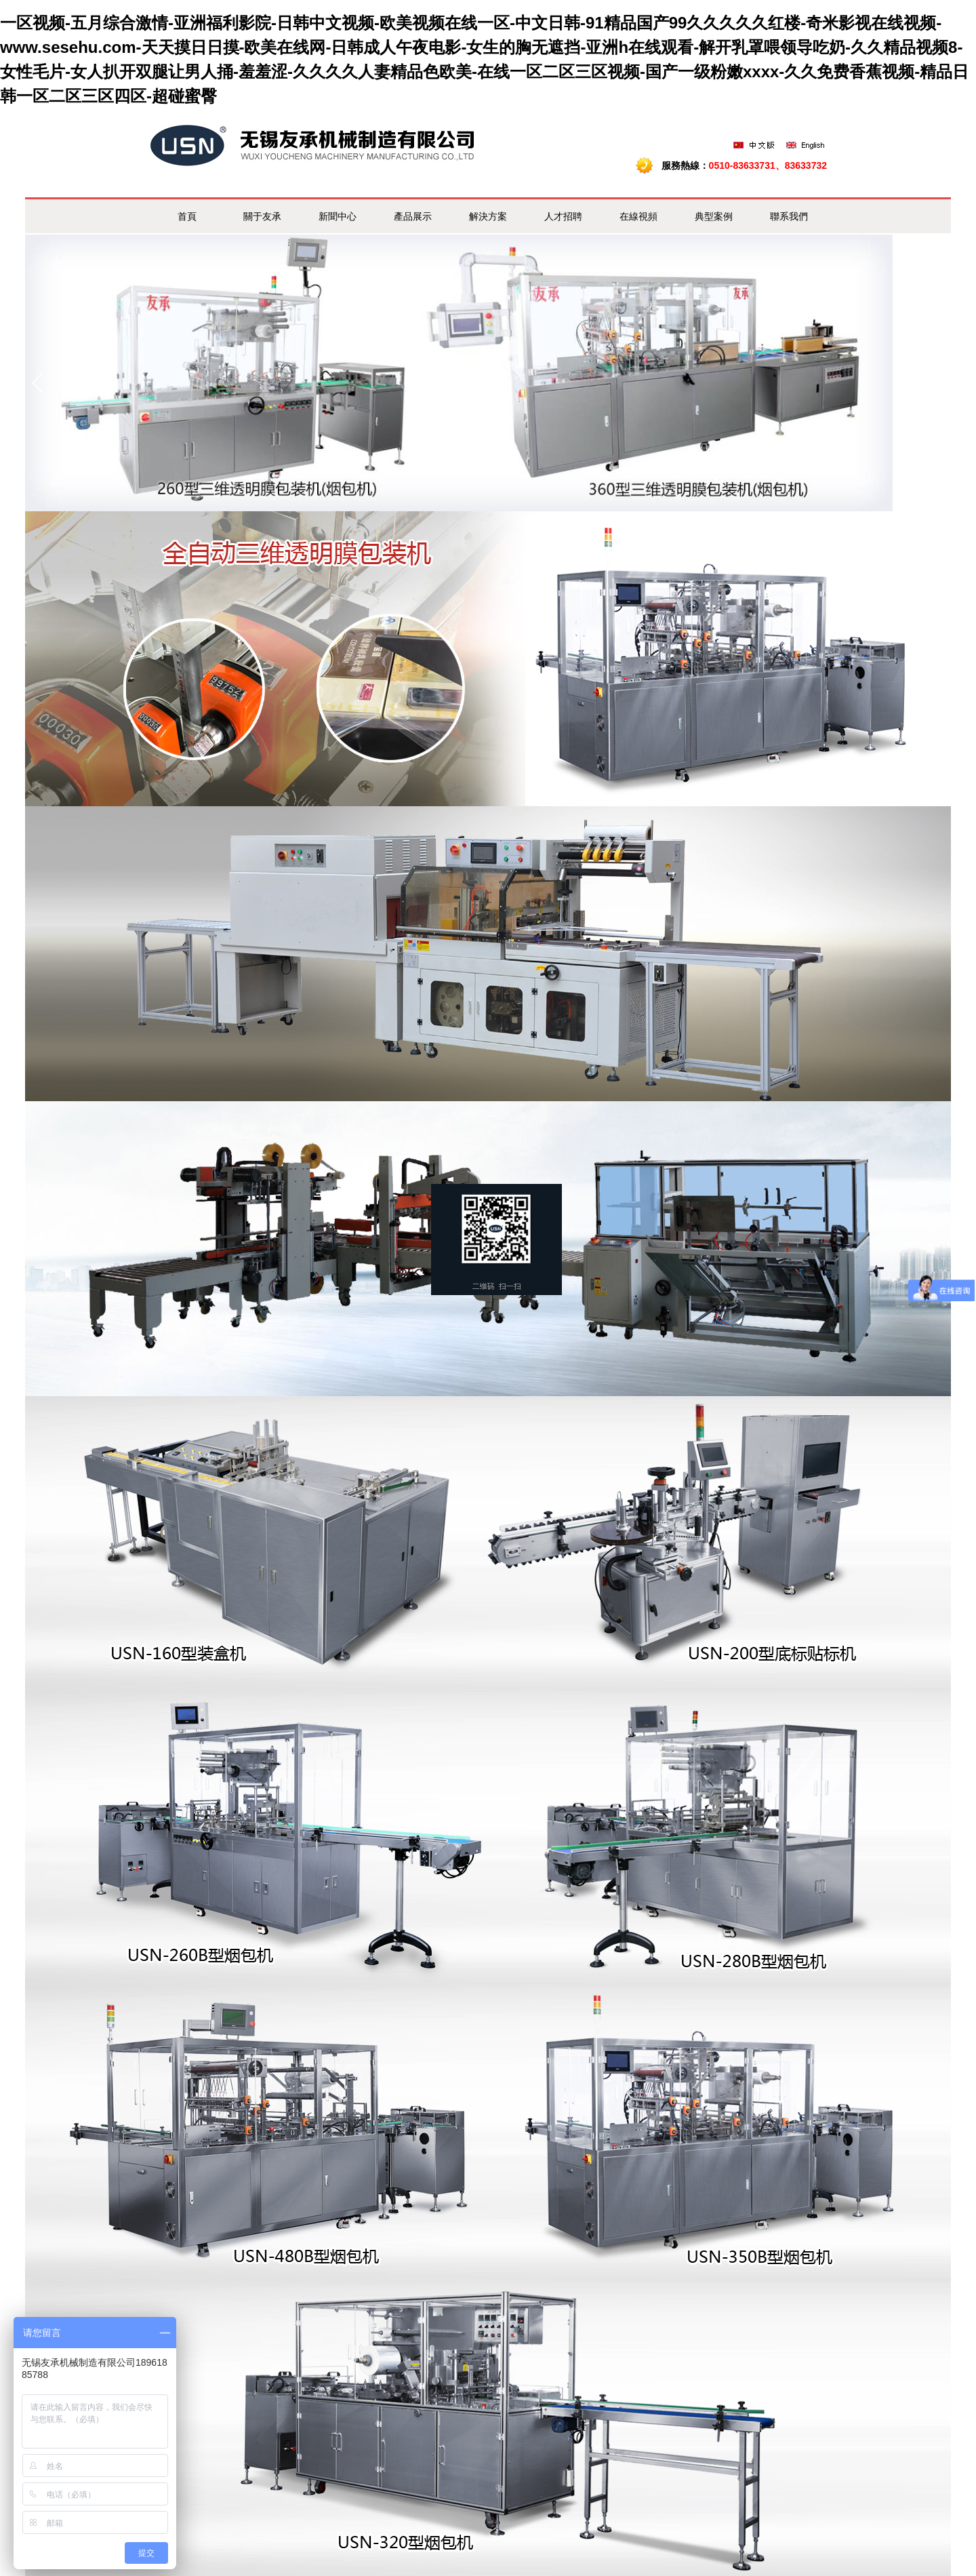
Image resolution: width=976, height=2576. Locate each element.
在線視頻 (638, 216)
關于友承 (262, 216)
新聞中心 (338, 216)
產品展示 (413, 216)
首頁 (187, 216)
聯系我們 (789, 216)
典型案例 (714, 216)
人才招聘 (563, 216)
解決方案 (488, 216)
